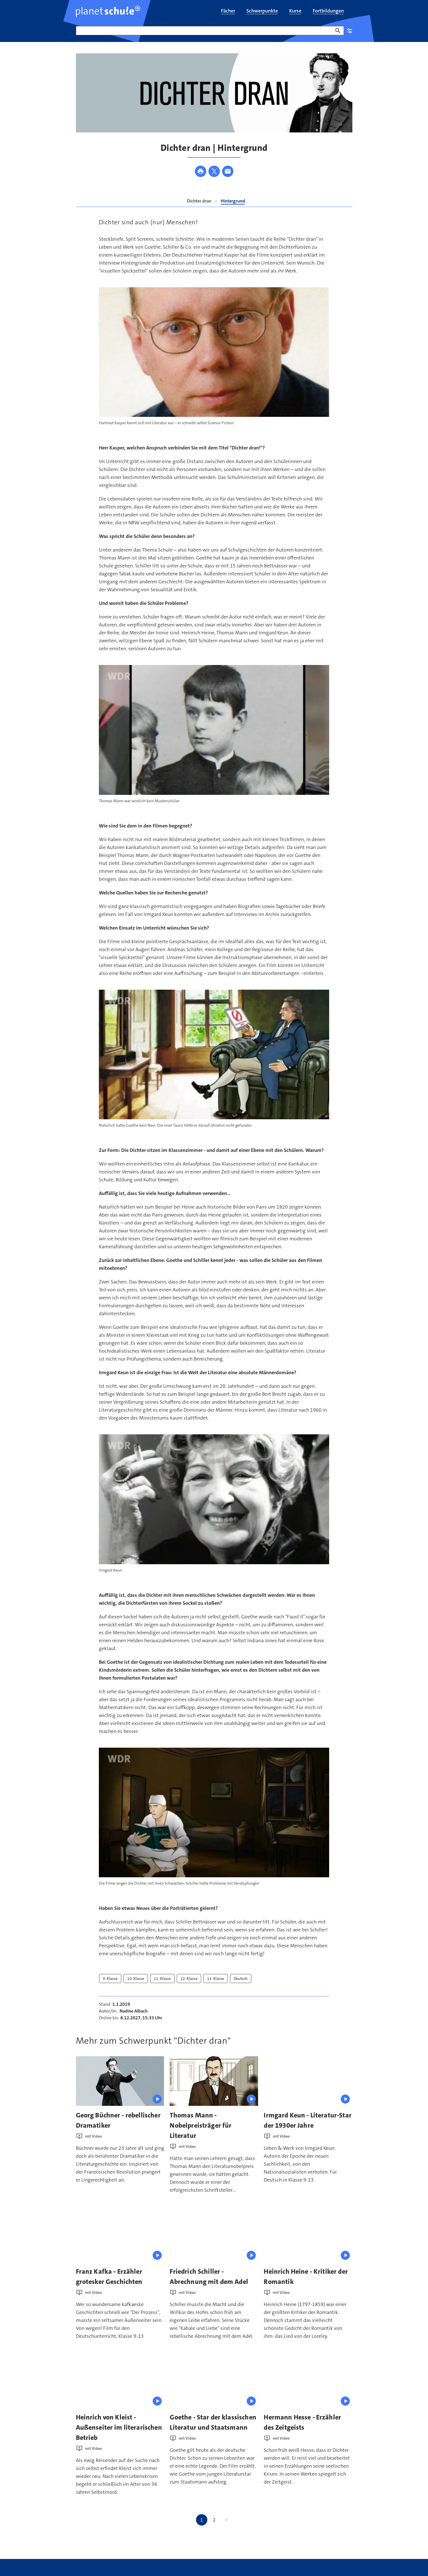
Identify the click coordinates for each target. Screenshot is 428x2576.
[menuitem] (228, 11)
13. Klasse (215, 1978)
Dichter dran (199, 201)
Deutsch (241, 1978)
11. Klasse (162, 1978)
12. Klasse (188, 1978)
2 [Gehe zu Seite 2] (214, 2519)
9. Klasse (110, 1978)
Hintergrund (233, 201)
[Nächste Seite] (226, 2520)
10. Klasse (135, 1978)
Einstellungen (349, 30)
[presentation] (120, 2081)
